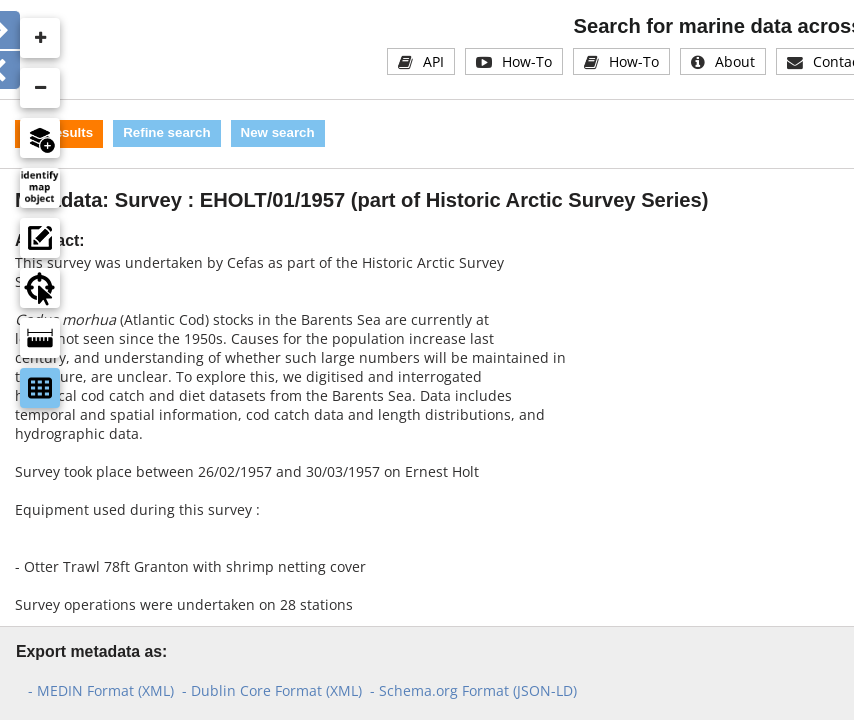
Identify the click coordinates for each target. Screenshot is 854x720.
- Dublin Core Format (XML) (272, 690)
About (735, 61)
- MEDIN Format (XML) (101, 690)
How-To (527, 61)
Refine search (166, 132)
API (433, 61)
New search (278, 132)
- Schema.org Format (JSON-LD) (473, 690)
